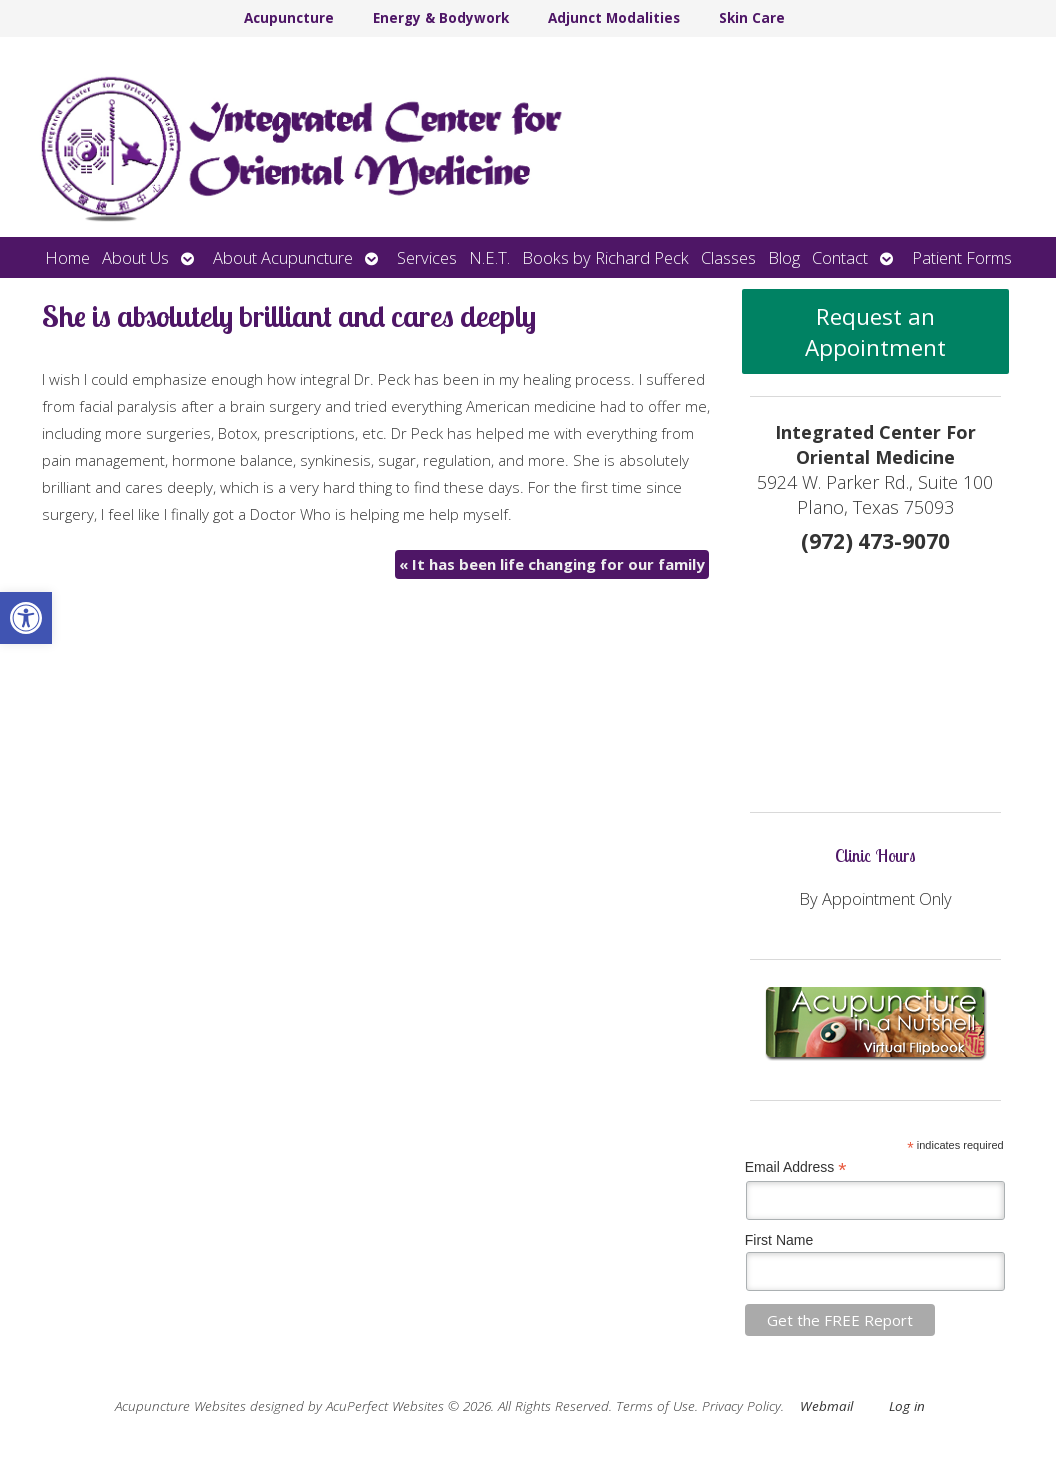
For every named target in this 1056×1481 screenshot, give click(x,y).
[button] (26, 618)
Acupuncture (289, 18)
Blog (784, 257)
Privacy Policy (741, 1406)
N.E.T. (489, 257)
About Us (135, 257)
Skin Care (752, 18)
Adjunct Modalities (614, 18)
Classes (728, 257)
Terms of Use (655, 1406)
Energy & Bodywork (441, 18)
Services (427, 257)
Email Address (796, 1167)
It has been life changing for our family (552, 564)
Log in (907, 1406)
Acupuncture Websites (180, 1406)
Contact (840, 257)
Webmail (826, 1406)
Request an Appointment (875, 332)
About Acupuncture (283, 257)
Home (67, 257)
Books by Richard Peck (605, 257)
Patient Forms (962, 257)
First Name (779, 1240)
